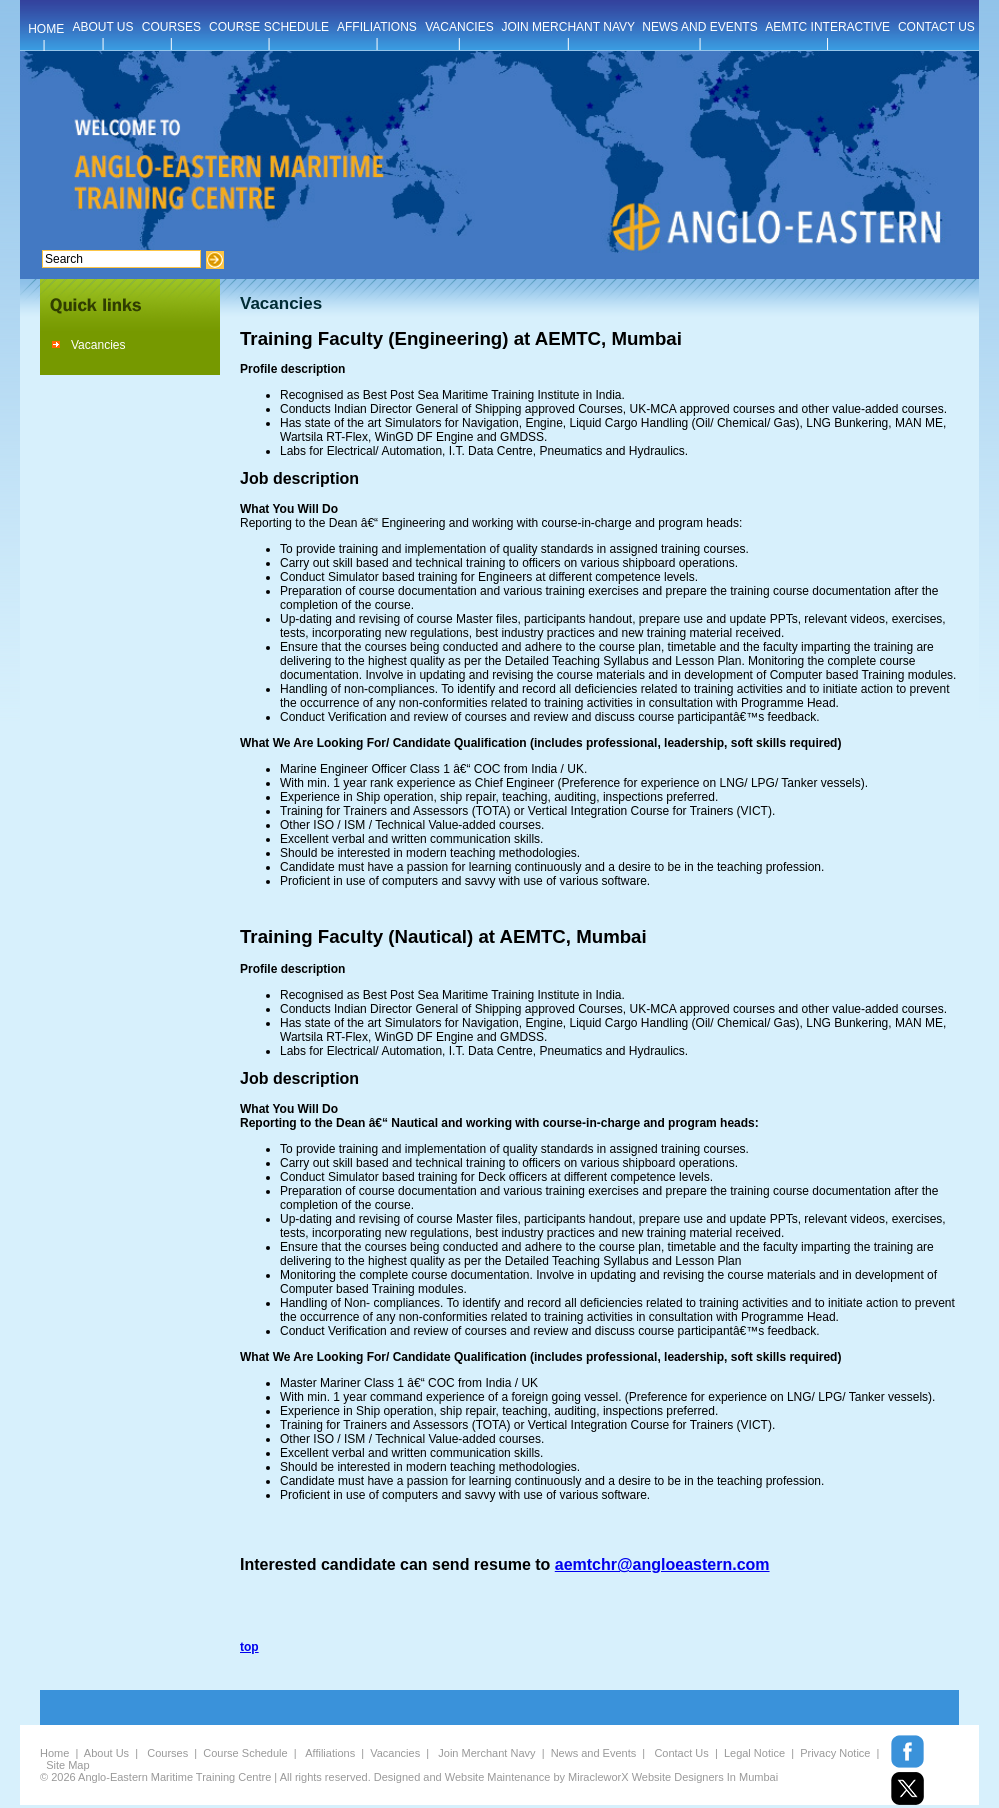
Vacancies (98, 345)
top (249, 1647)
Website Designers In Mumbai (705, 1777)
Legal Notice (754, 1753)
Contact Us (681, 1753)
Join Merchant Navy (486, 1753)
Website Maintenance (498, 1777)
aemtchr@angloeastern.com (662, 1564)
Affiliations (330, 1753)
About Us (106, 1753)
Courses (167, 1753)
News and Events (594, 1753)
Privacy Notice (835, 1753)
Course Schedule (245, 1753)
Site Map (67, 1765)
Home (54, 1753)
